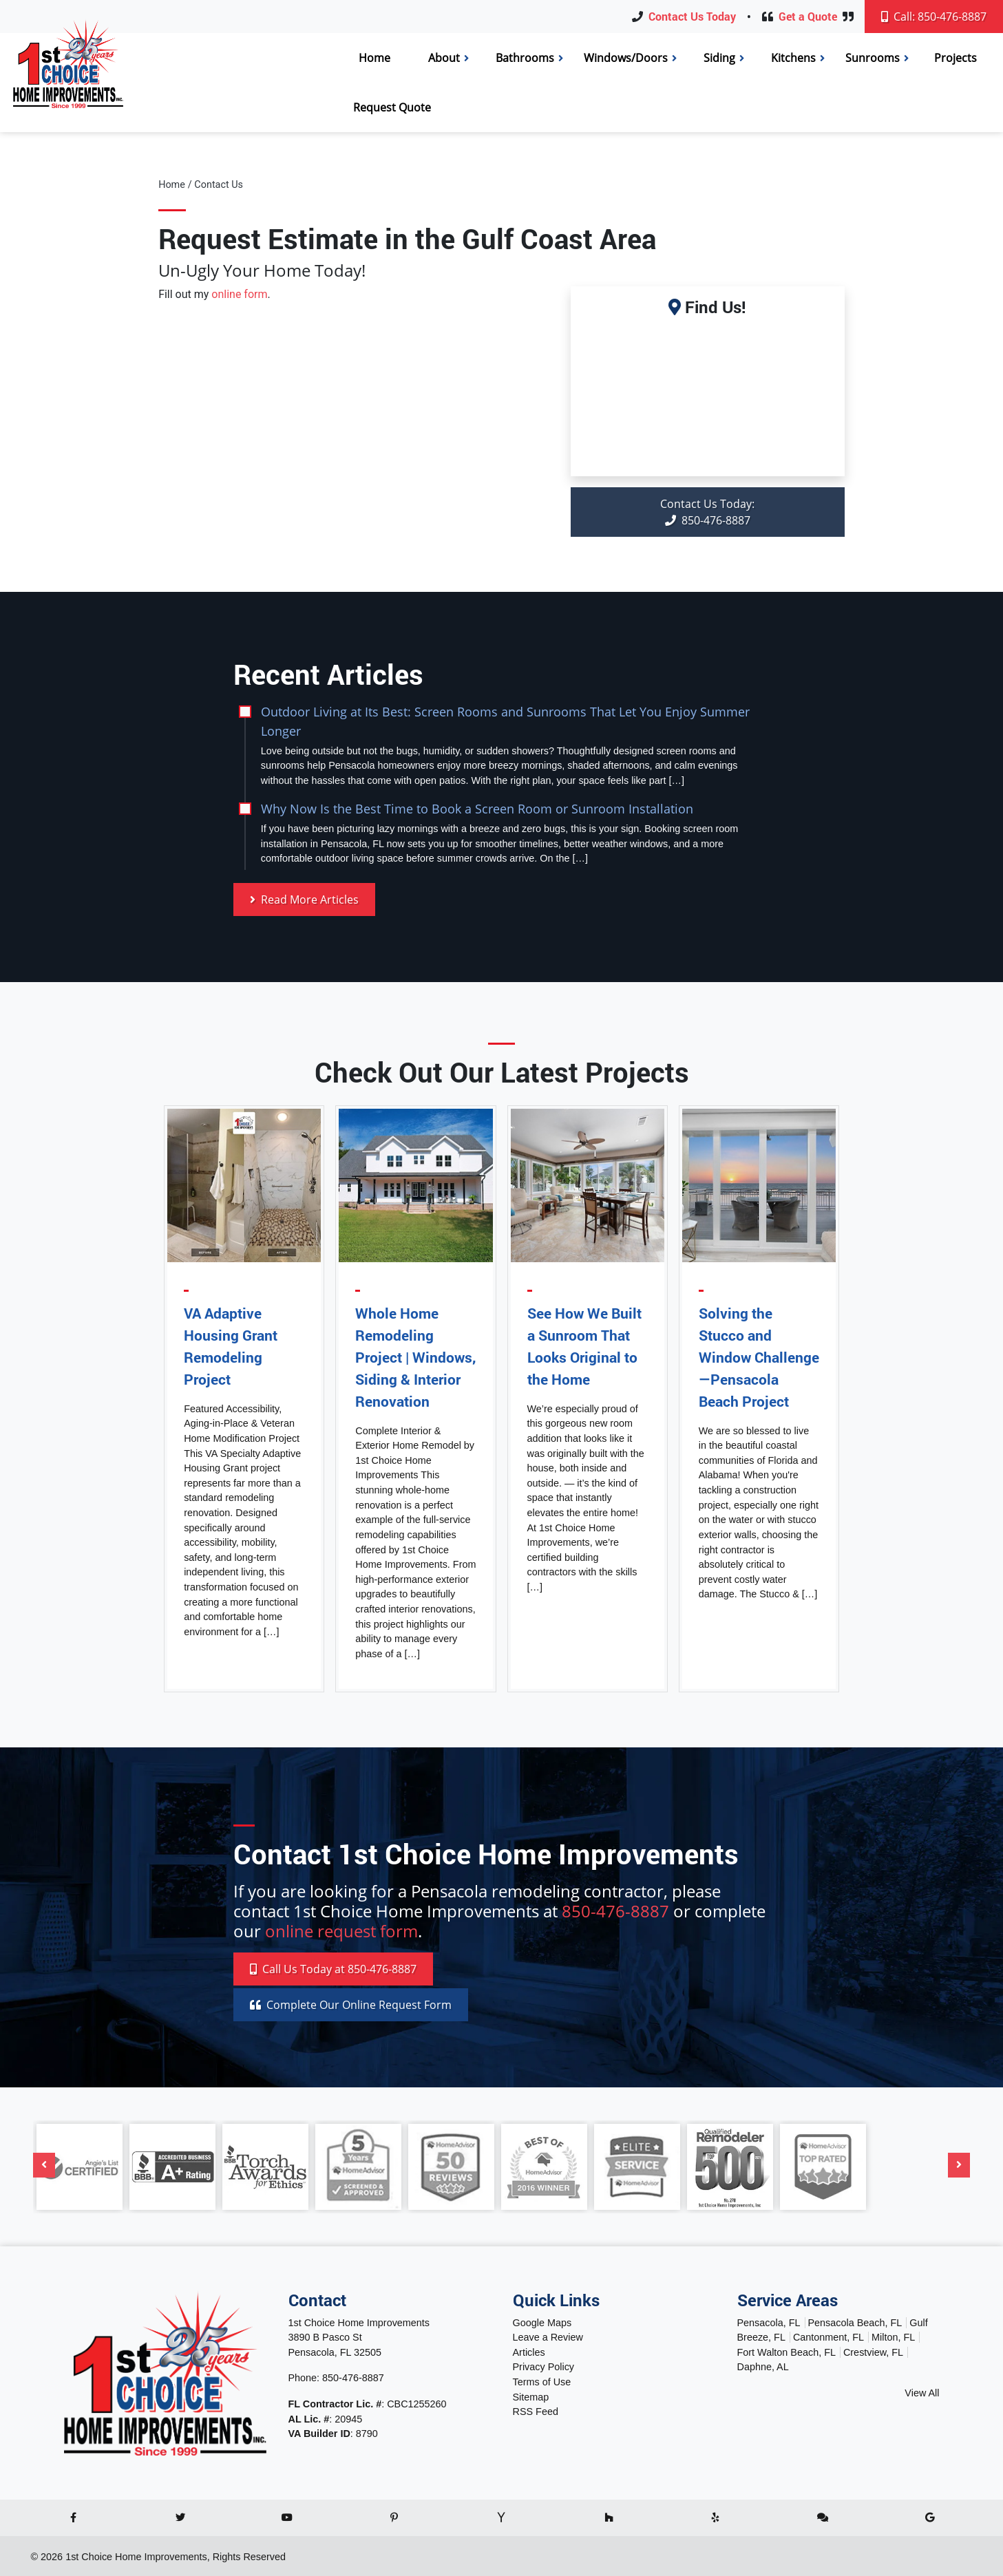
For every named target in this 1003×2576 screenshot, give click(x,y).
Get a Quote (808, 16)
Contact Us (218, 185)
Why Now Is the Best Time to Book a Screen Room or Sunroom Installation (477, 808)
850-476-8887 (707, 512)
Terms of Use (542, 2381)
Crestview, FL (873, 2352)
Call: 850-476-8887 (933, 16)
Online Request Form (351, 2004)
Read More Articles (304, 899)
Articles (529, 2352)
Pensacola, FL (769, 2322)
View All (922, 2392)
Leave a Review (548, 2337)
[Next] (959, 2165)
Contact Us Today (692, 16)
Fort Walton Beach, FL (786, 2352)
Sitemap (531, 2397)
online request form (341, 1930)
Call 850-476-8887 (333, 1969)
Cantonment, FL (828, 2337)
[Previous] (44, 2165)
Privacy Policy (544, 2366)
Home (171, 185)
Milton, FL (893, 2337)
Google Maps (542, 2322)
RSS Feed (535, 2411)
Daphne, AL (763, 2366)
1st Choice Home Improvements (136, 2556)
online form (239, 294)
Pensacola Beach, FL (855, 2322)
